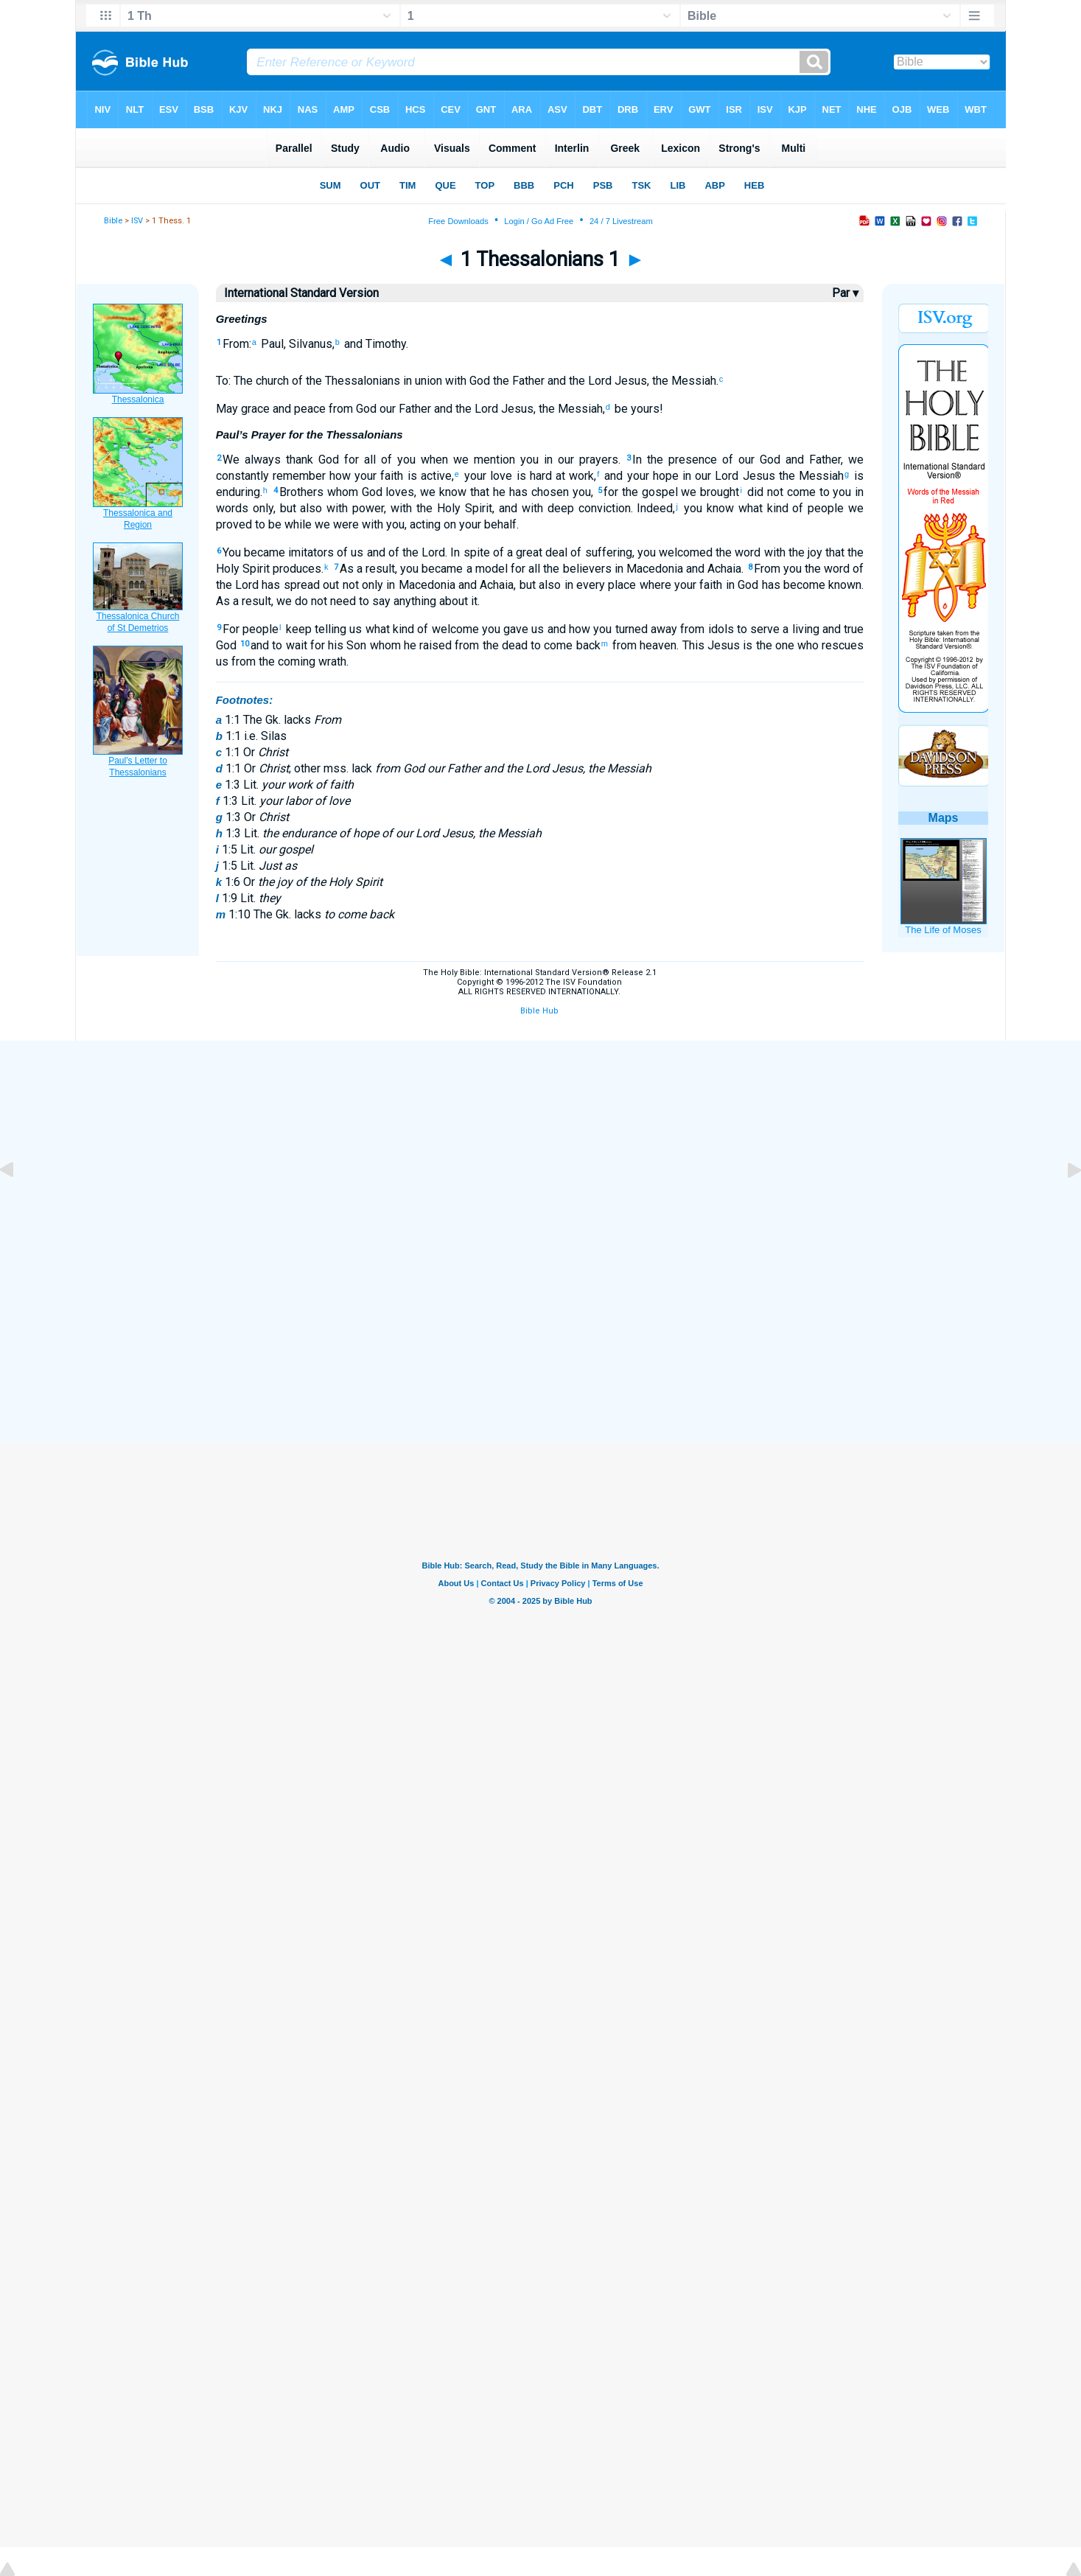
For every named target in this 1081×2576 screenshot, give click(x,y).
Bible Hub (539, 1011)
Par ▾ (845, 293)
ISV (137, 221)
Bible (113, 221)
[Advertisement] (541, 1149)
